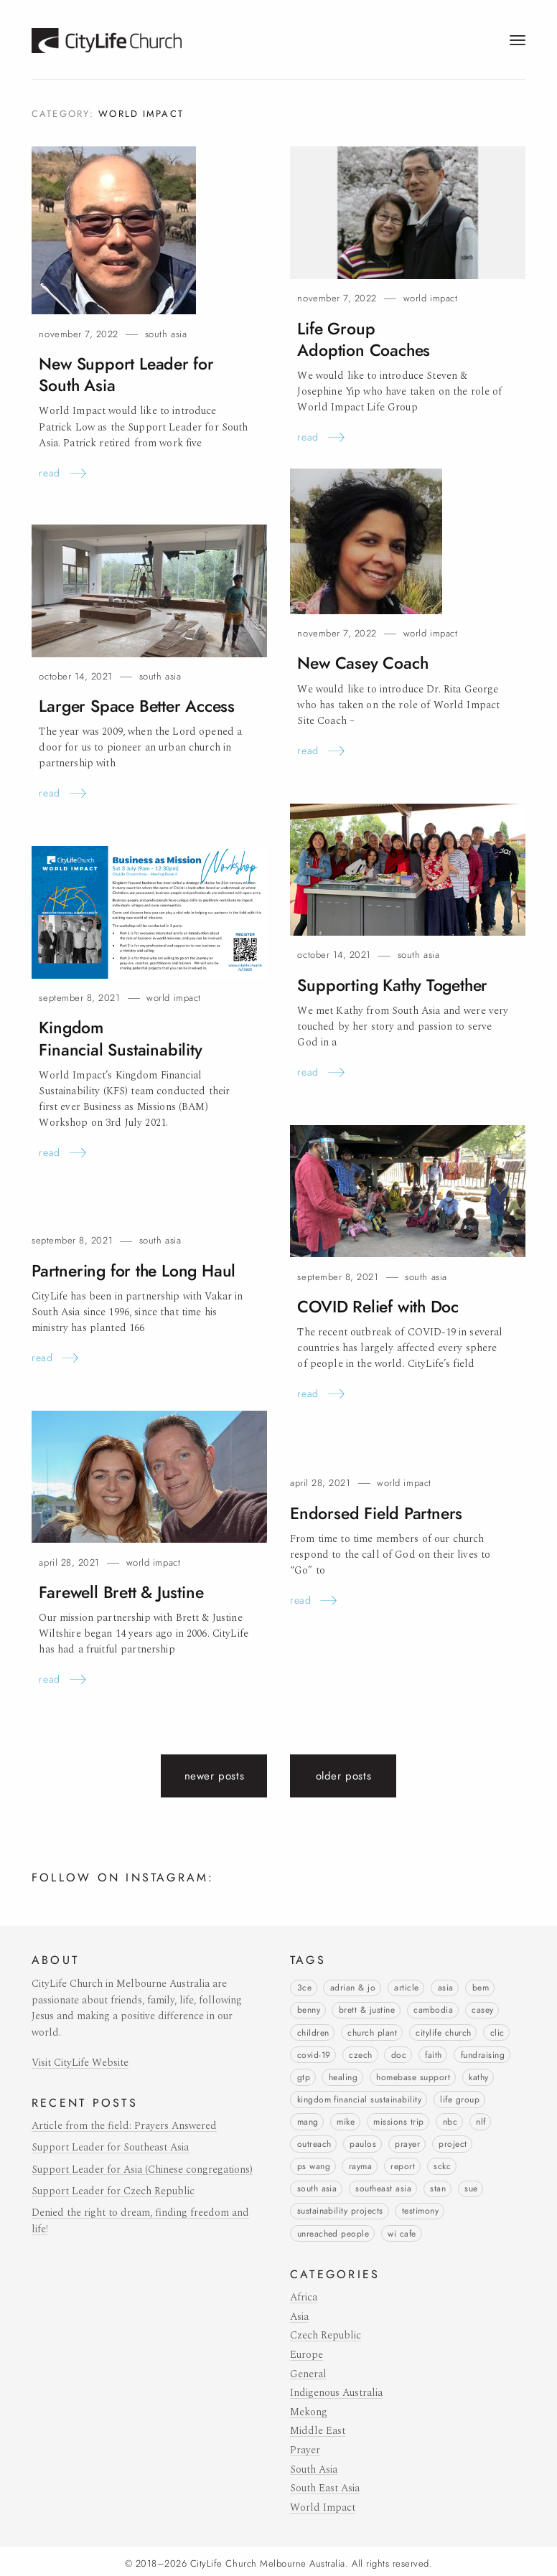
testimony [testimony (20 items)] (420, 2206)
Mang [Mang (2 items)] (308, 2118)
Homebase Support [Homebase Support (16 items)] (413, 2075)
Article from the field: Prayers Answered (124, 2126)
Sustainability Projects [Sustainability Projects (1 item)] (340, 2206)
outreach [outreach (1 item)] (314, 2141)
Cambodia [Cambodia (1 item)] (433, 2009)
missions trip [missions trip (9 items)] (398, 2118)
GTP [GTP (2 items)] (303, 2075)
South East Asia (325, 2483)
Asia (299, 2311)
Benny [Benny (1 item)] (308, 2009)
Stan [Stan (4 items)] (438, 2184)
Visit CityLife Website (80, 2063)
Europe (306, 2349)
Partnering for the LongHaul (129, 1270)
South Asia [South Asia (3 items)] (317, 2184)
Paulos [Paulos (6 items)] (363, 2141)
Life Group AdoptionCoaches (399, 328)
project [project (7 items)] (453, 2141)
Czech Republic (325, 2330)
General (308, 2369)
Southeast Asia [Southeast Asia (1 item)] (383, 2184)
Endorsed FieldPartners (371, 1513)
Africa (303, 2292)
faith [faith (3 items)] (433, 2053)
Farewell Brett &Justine (117, 1592)
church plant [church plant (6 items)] (372, 2031)
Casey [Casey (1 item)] (482, 2009)
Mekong (308, 2407)
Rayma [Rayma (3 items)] (360, 2162)
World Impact (430, 298)
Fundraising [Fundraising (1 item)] (483, 2053)
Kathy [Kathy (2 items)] (478, 2075)
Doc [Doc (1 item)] (398, 2053)
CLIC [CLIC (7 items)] (497, 2031)
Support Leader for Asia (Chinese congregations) (142, 2170)
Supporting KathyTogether (388, 985)
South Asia (166, 334)
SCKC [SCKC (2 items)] (442, 2162)
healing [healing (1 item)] (343, 2075)
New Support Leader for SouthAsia (122, 373)
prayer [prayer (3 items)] (407, 2141)
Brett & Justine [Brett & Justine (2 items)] (367, 2009)
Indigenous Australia (336, 2388)
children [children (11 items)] (313, 2031)
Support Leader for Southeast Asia (110, 2148)
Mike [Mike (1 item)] (346, 2118)
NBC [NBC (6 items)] (450, 2118)
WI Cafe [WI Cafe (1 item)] (402, 2228)
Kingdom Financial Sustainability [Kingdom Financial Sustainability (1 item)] (359, 2097)
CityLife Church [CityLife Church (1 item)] (443, 2031)
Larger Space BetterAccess (133, 706)
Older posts (344, 1776)
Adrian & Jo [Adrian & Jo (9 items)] (352, 1987)
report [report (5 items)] (402, 2162)
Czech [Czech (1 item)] (360, 2053)
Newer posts (214, 1776)
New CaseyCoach (359, 663)
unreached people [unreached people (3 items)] (333, 2228)
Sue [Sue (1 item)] (470, 2184)
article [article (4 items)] (406, 1987)
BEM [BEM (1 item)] (480, 1987)
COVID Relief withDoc (375, 1306)
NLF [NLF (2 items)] (480, 2118)
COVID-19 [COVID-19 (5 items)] (314, 2053)
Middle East (317, 2426)
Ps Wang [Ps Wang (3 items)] (313, 2162)
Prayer (305, 2445)
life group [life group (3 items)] (459, 2097)
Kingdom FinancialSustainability (115, 1037)
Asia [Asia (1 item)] (446, 1987)
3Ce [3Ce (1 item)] (304, 1987)
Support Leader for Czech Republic (113, 2191)
